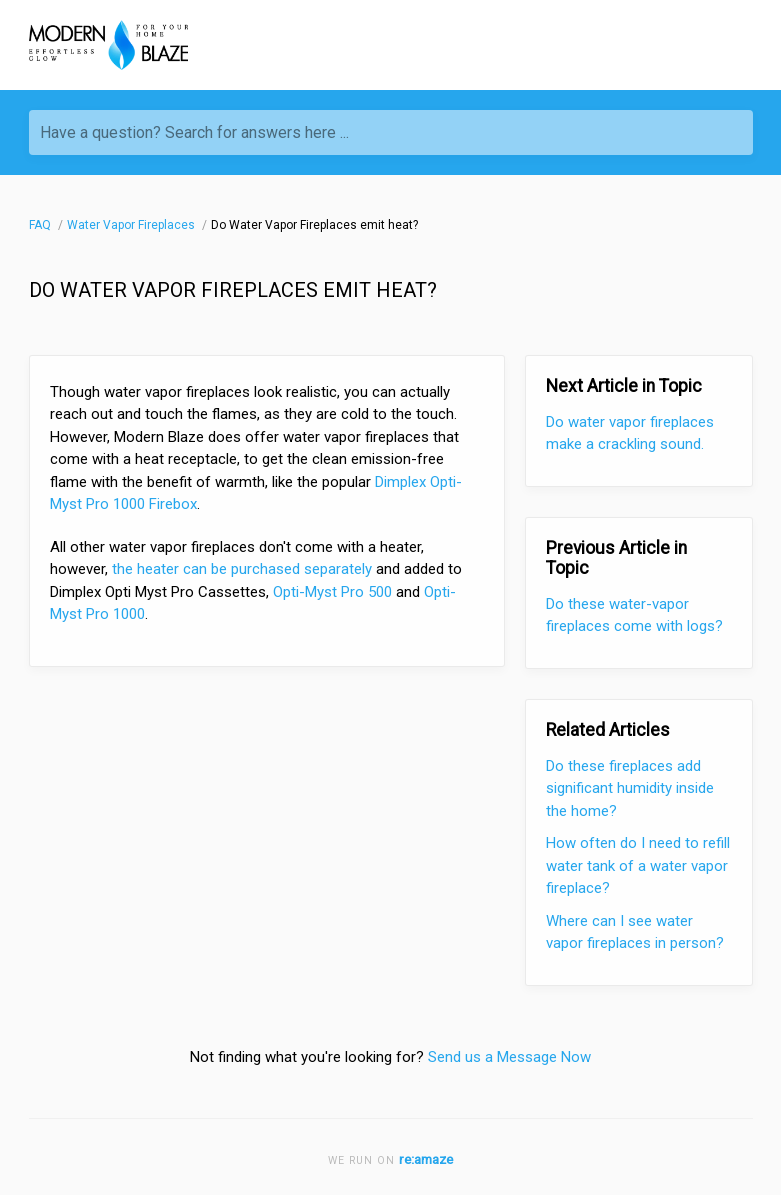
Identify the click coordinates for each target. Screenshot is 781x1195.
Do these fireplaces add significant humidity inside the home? (630, 788)
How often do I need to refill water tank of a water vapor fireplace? (638, 865)
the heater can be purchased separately (240, 569)
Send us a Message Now (509, 1057)
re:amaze (426, 1159)
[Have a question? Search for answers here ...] (391, 132)
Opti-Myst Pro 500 (332, 592)
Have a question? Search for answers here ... (194, 132)
